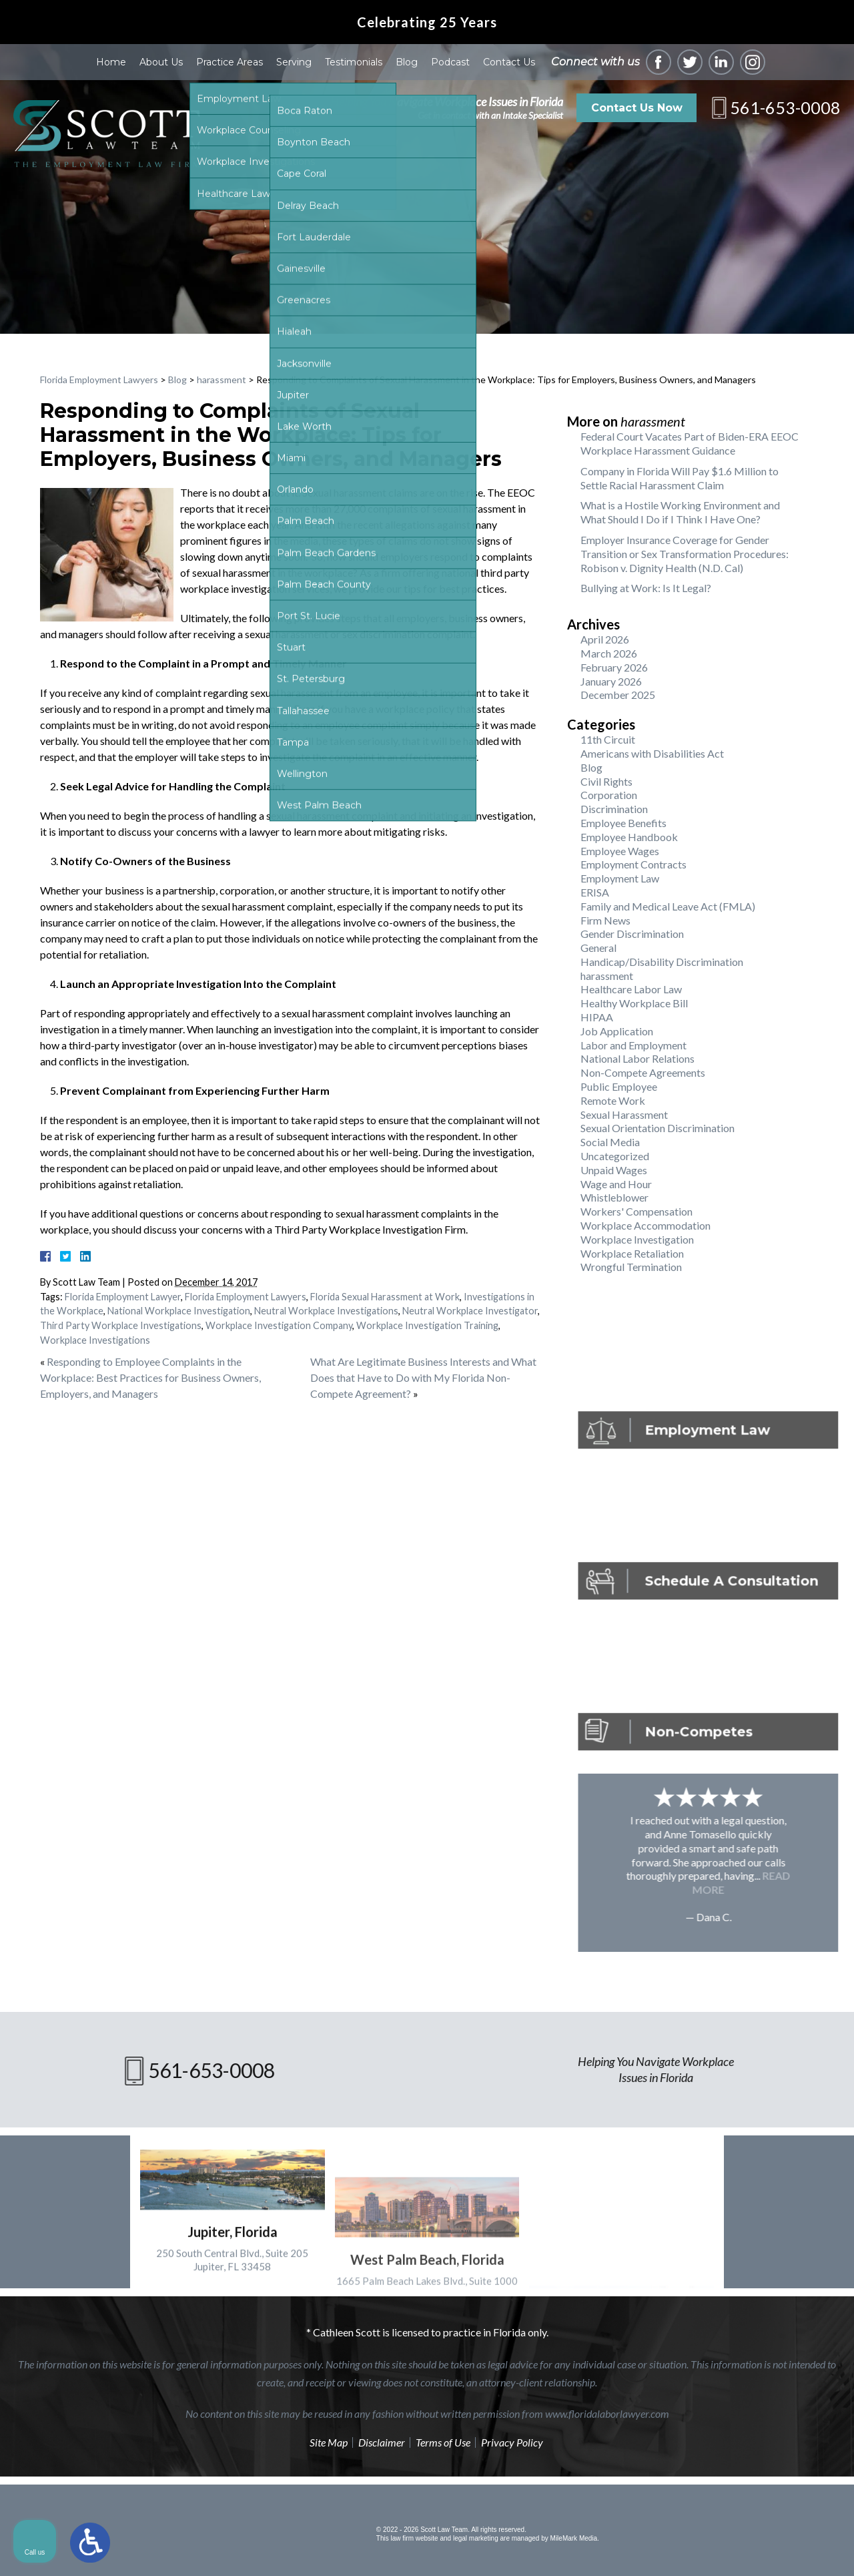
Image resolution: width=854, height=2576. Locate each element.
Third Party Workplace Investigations (120, 1325)
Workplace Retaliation (632, 1253)
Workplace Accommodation (645, 1225)
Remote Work (612, 1100)
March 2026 (608, 653)
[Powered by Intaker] (741, 2548)
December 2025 (617, 694)
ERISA (594, 892)
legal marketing (475, 2538)
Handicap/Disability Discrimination (661, 961)
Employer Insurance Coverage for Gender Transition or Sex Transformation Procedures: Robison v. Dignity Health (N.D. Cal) (684, 553)
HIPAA (596, 1017)
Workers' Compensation (636, 1211)
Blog (407, 62)
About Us (161, 62)
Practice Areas (229, 62)
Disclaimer (381, 2442)
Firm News (605, 920)
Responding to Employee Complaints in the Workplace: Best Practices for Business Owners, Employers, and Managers (150, 1377)
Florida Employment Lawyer (123, 1296)
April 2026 (604, 639)
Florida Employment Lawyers (99, 379)
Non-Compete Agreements (642, 1072)
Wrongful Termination (631, 1266)
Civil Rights (606, 781)
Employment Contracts (633, 864)
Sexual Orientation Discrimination (657, 1127)
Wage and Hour (616, 1184)
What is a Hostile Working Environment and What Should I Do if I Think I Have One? (680, 512)
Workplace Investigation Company (278, 1325)
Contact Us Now (637, 107)
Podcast (450, 62)
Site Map (329, 2442)
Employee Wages (619, 850)
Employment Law (619, 878)
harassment (221, 379)
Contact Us (509, 62)
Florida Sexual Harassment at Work (385, 1296)
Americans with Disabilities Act (652, 753)
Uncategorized (614, 1155)
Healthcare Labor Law (631, 989)
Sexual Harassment (624, 1114)
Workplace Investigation (637, 1239)
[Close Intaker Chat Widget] (810, 2149)
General (598, 947)
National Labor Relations (637, 1058)
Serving (294, 62)
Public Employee (618, 1086)
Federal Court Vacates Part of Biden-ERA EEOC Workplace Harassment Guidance (689, 443)
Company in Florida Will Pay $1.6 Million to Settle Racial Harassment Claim (679, 478)
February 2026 (614, 667)
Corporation (608, 794)
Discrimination (614, 808)
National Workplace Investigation (178, 1310)
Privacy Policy (512, 2442)
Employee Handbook (629, 836)
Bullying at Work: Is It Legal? (645, 587)
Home (111, 62)
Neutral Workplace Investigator (470, 1310)
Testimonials (353, 62)
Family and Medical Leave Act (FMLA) (667, 906)
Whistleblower (614, 1197)
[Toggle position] (782, 2149)
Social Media (610, 1141)
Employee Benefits (623, 822)
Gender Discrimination (632, 933)
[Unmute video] (617, 2149)
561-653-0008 (785, 107)
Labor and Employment (633, 1045)
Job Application (616, 1031)
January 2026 (611, 681)
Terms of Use (443, 2442)
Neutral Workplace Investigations (326, 1310)
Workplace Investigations (95, 1340)
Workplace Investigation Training (427, 1325)
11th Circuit (607, 739)
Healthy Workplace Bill (634, 1003)
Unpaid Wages (613, 1170)
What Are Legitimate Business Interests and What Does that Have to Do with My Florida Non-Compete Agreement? (423, 1377)
